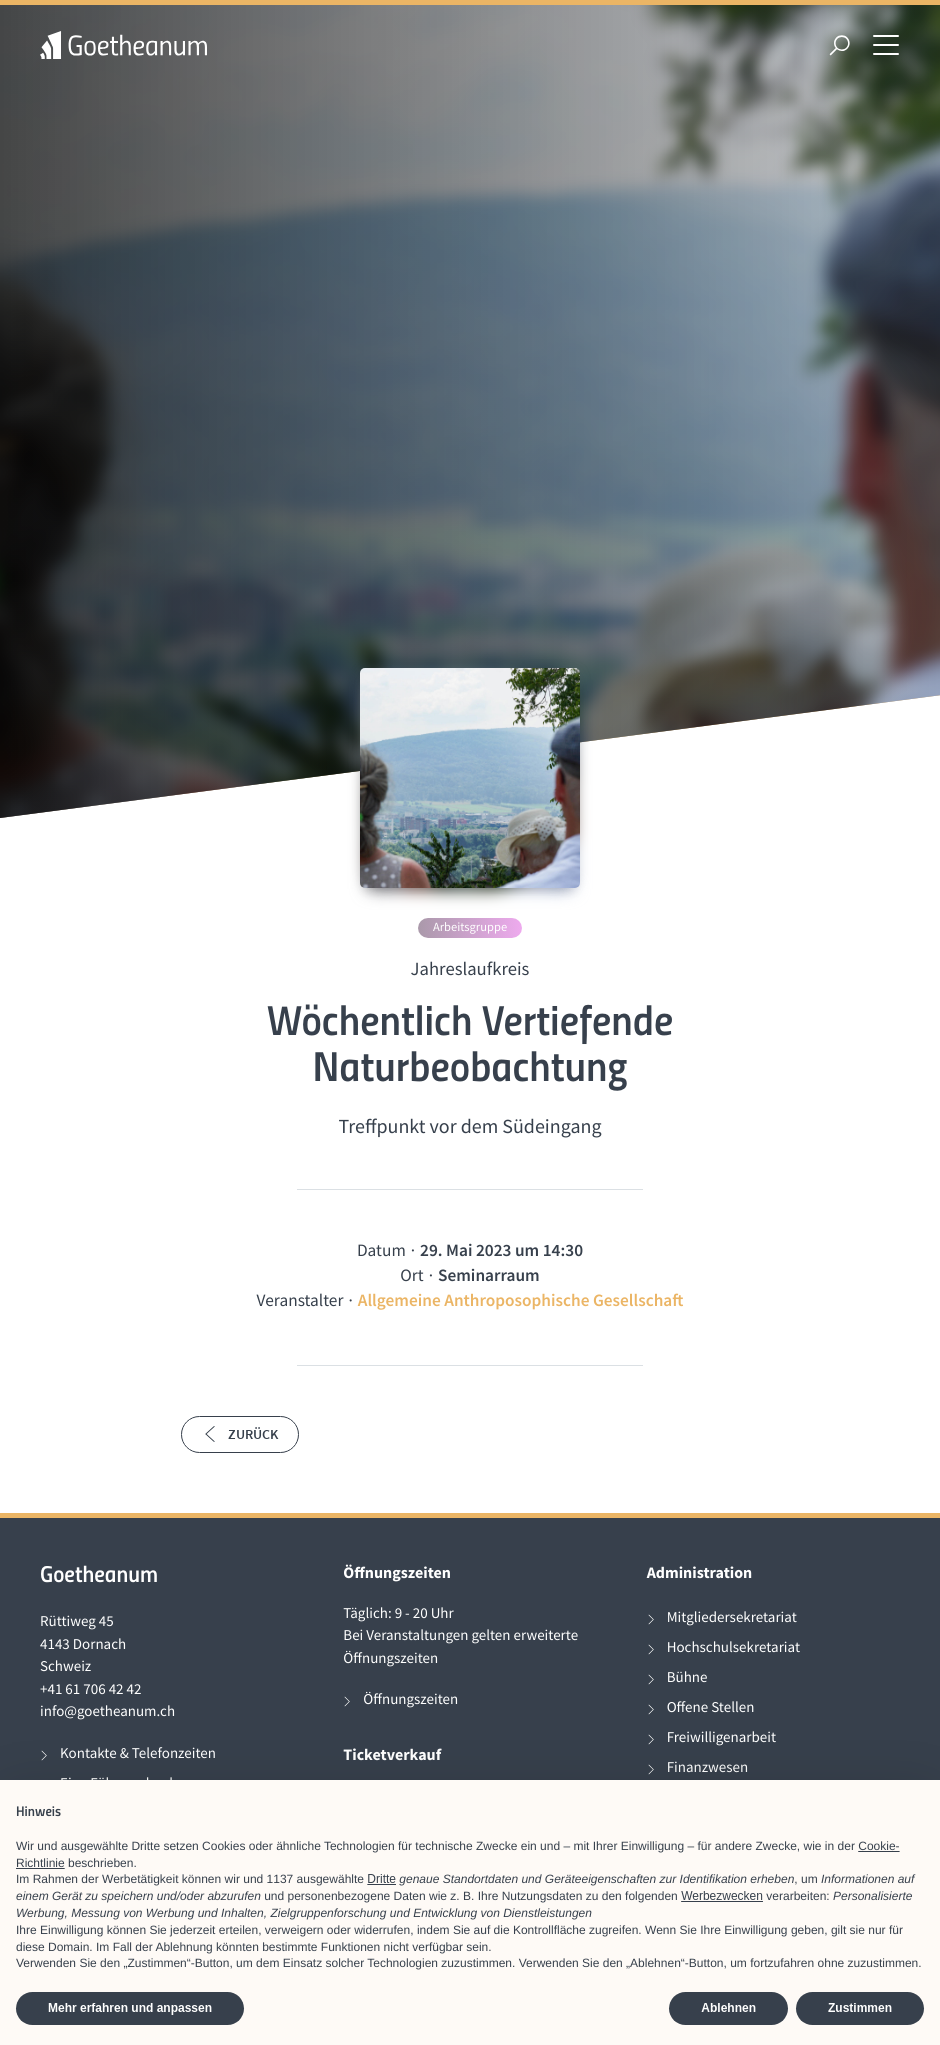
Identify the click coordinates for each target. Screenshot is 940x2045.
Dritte (381, 1879)
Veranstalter (300, 1300)
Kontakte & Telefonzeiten (138, 1753)
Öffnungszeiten (410, 1699)
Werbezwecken (722, 1896)
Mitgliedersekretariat (732, 1617)
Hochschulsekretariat (733, 1647)
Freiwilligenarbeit (721, 1737)
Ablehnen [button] (728, 2008)
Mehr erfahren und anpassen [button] (130, 2008)
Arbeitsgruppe (470, 927)
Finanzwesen (708, 1767)
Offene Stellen (711, 1707)
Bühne (687, 1677)
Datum (381, 1250)
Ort (411, 1275)
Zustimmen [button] (860, 2008)
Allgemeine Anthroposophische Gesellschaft (521, 1300)
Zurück (240, 1434)
